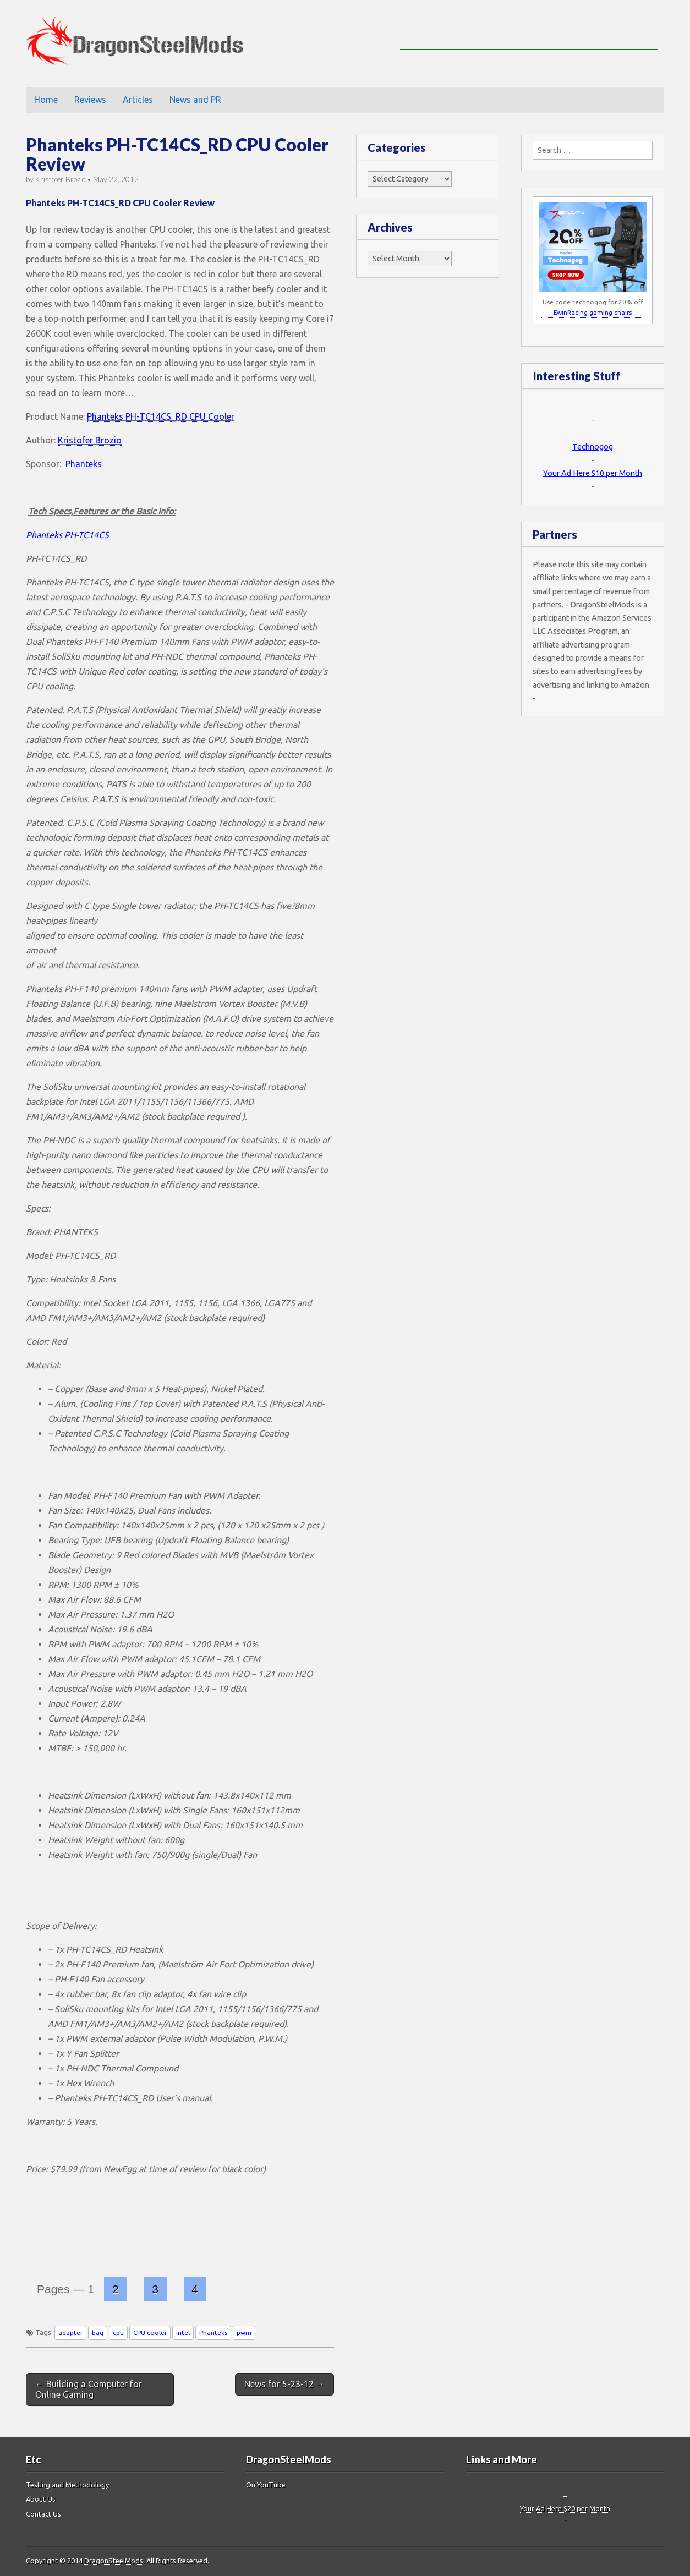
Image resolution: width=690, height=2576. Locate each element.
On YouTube (266, 2485)
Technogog (592, 446)
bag (97, 2332)
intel (183, 2332)
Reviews (90, 100)
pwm (244, 2332)
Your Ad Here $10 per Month (592, 473)
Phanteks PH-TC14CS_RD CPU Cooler (160, 416)
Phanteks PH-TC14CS (67, 535)
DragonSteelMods (113, 2560)
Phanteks (83, 464)
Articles (138, 100)
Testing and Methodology (67, 2485)
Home (46, 100)
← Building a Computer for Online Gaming (88, 2389)
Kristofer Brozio (60, 179)
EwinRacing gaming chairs (593, 312)
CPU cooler (150, 2332)
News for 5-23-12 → (284, 2384)
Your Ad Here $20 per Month (565, 2508)
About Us (41, 2499)
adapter (70, 2332)
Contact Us (43, 2514)
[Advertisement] (529, 33)
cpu (118, 2332)
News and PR (195, 100)
